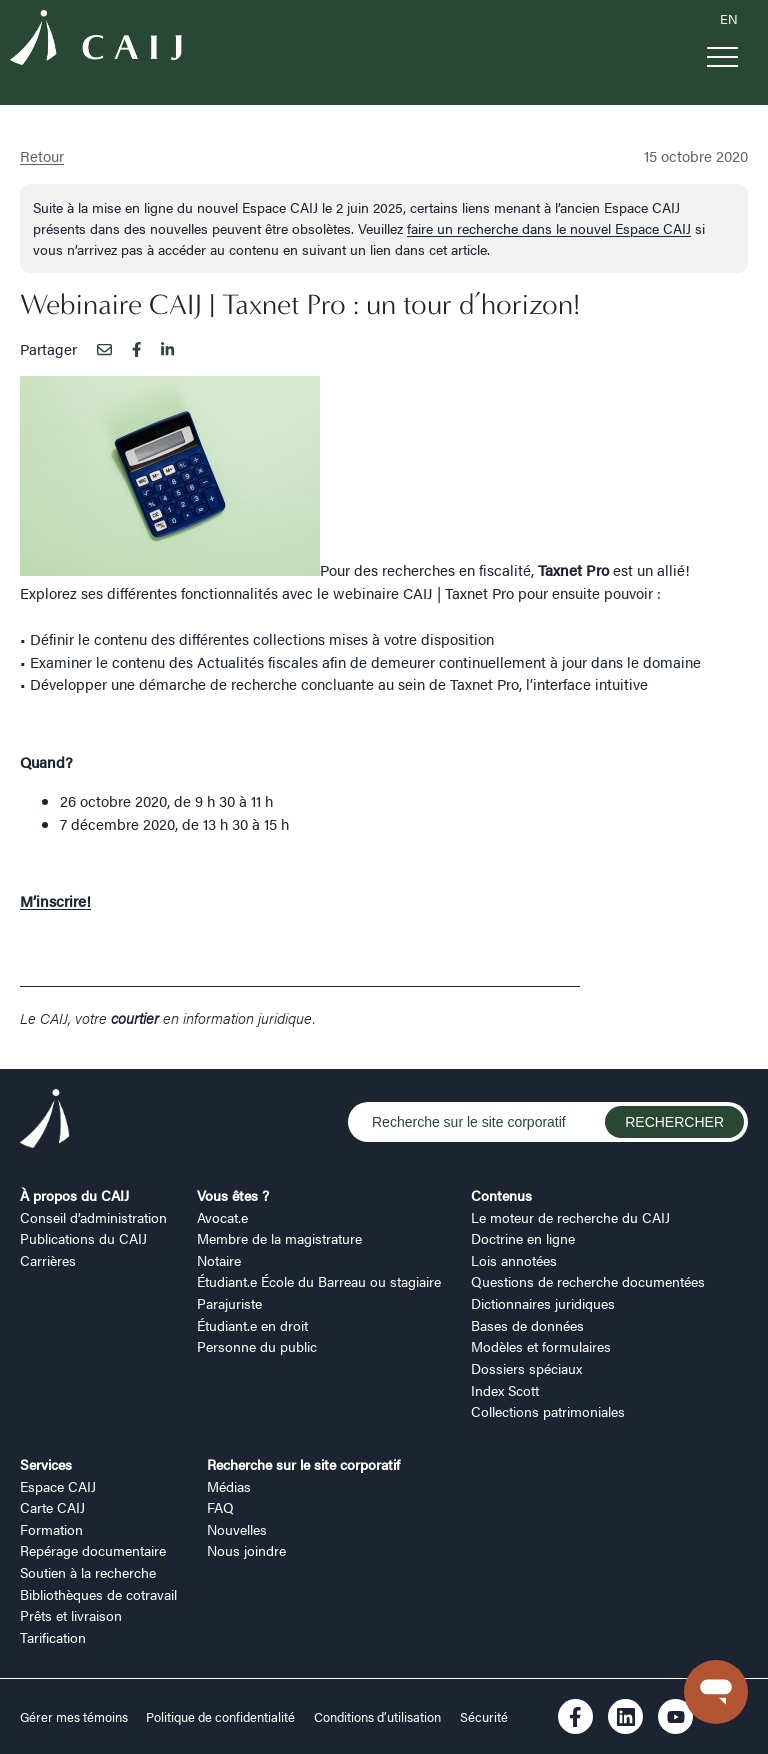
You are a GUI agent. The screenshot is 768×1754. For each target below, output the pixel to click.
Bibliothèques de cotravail (98, 1594)
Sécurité (484, 1717)
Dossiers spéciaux (526, 1368)
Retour (42, 155)
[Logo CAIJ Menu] (96, 40)
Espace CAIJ (58, 1486)
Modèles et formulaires (541, 1346)
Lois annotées (514, 1260)
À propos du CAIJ (74, 1195)
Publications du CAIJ (83, 1238)
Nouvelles (237, 1529)
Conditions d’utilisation (377, 1717)
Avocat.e (222, 1217)
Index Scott (505, 1390)
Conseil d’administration (93, 1217)
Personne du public (257, 1346)
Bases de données (527, 1325)
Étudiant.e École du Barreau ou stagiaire (319, 1281)
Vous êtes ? (233, 1195)
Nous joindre (246, 1550)
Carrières (48, 1260)
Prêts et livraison (71, 1615)
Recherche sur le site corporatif (303, 1464)
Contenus (501, 1195)
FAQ (220, 1507)
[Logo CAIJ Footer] (45, 1121)
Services (46, 1464)
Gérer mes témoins (75, 1717)
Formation (51, 1529)
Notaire (219, 1260)
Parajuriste (229, 1303)
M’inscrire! (55, 900)
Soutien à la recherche (88, 1572)
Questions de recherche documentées (588, 1281)
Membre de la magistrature (279, 1238)
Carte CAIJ (52, 1507)
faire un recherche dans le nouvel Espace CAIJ (549, 228)
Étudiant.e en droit (252, 1325)
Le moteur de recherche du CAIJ (570, 1217)
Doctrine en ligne (523, 1238)
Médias (229, 1486)
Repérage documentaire (93, 1550)
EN (729, 19)
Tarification (53, 1637)
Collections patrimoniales (548, 1411)
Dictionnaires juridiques (543, 1303)
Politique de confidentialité (220, 1717)
